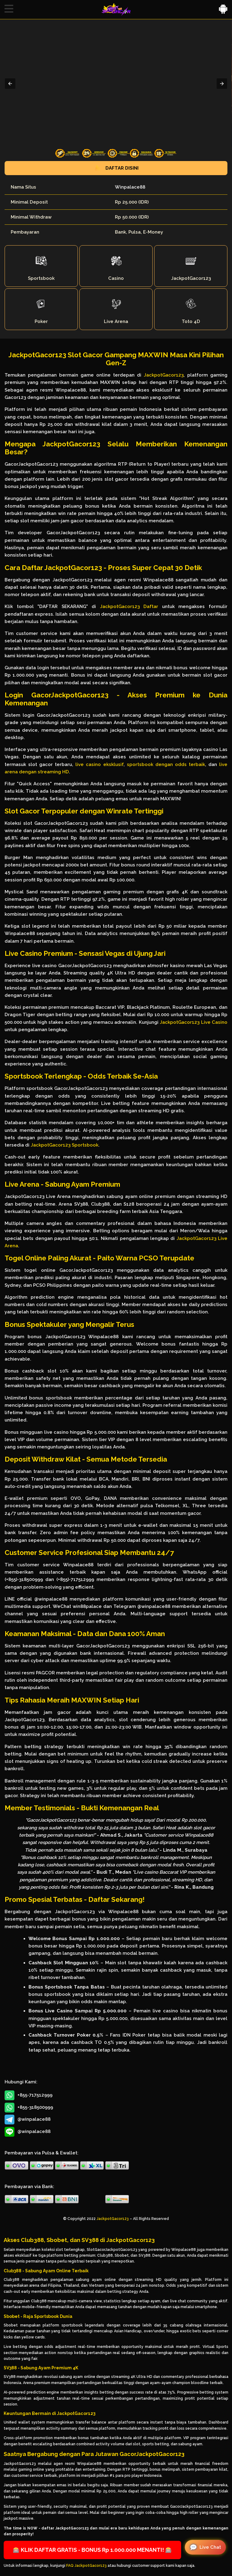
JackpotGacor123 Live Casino (193, 1022)
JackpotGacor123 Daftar (129, 606)
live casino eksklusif (99, 764)
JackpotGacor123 (164, 375)
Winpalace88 (130, 187)
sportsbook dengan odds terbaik (166, 764)
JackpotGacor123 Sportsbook (64, 1145)
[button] (9, 9)
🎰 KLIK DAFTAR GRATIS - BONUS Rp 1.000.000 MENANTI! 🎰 (92, 2550)
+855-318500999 (29, 2107)
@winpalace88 (28, 2119)
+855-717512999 (28, 2095)
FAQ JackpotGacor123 (86, 2565)
